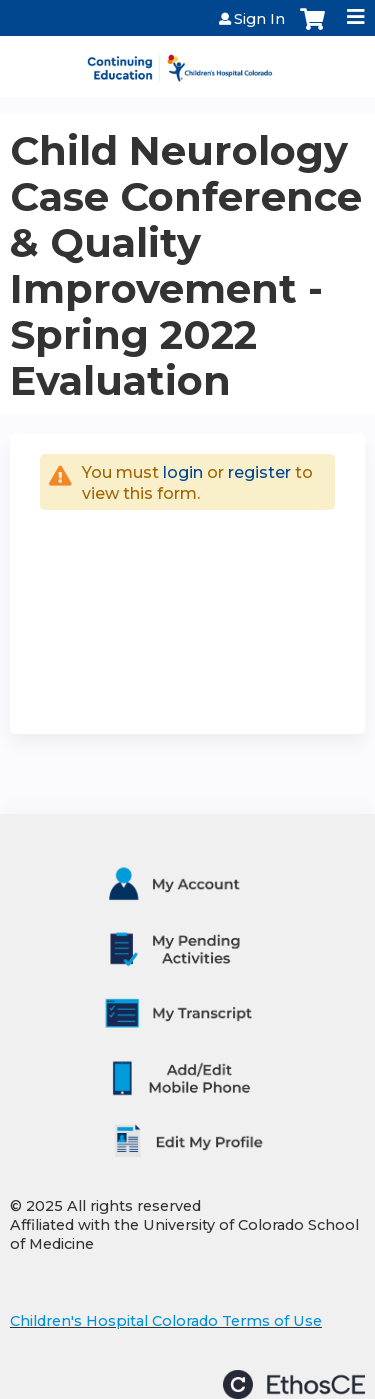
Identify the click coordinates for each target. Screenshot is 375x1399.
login (183, 472)
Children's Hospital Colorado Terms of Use (166, 1321)
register (259, 472)
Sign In (259, 19)
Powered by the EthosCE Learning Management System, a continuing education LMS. (294, 1384)
